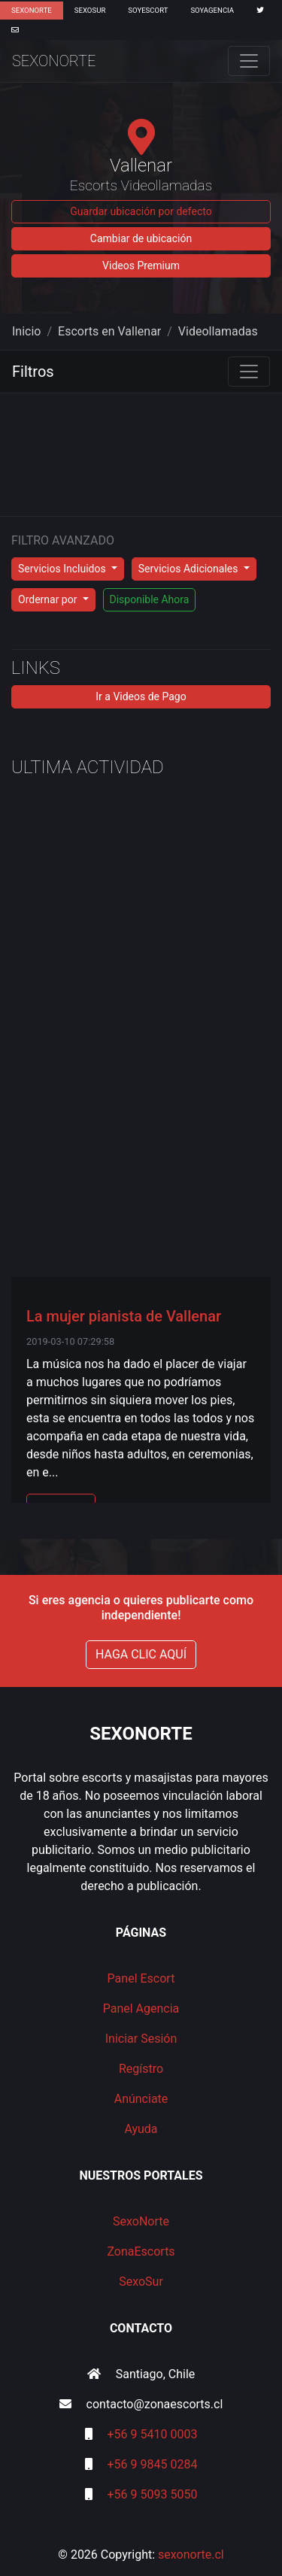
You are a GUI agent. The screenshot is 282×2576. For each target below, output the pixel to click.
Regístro (141, 2069)
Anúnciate (141, 2099)
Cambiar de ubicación (141, 238)
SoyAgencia (212, 10)
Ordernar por (49, 599)
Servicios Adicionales (189, 569)
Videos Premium (141, 265)
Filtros (33, 372)
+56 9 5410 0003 (153, 2434)
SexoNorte (31, 10)
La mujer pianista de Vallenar (123, 1316)
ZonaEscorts (140, 2251)
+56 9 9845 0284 (153, 2464)
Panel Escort (141, 1978)
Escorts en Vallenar (109, 331)
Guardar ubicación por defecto (140, 211)
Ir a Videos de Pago (141, 696)
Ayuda (140, 2129)
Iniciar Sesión (141, 2038)
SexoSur (89, 10)
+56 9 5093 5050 (153, 2494)
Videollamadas (218, 331)
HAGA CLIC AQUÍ (141, 1654)
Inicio (26, 331)
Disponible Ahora (150, 599)
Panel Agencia (141, 2008)
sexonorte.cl (191, 2554)
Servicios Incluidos (63, 569)
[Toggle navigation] (249, 61)
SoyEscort (148, 10)
